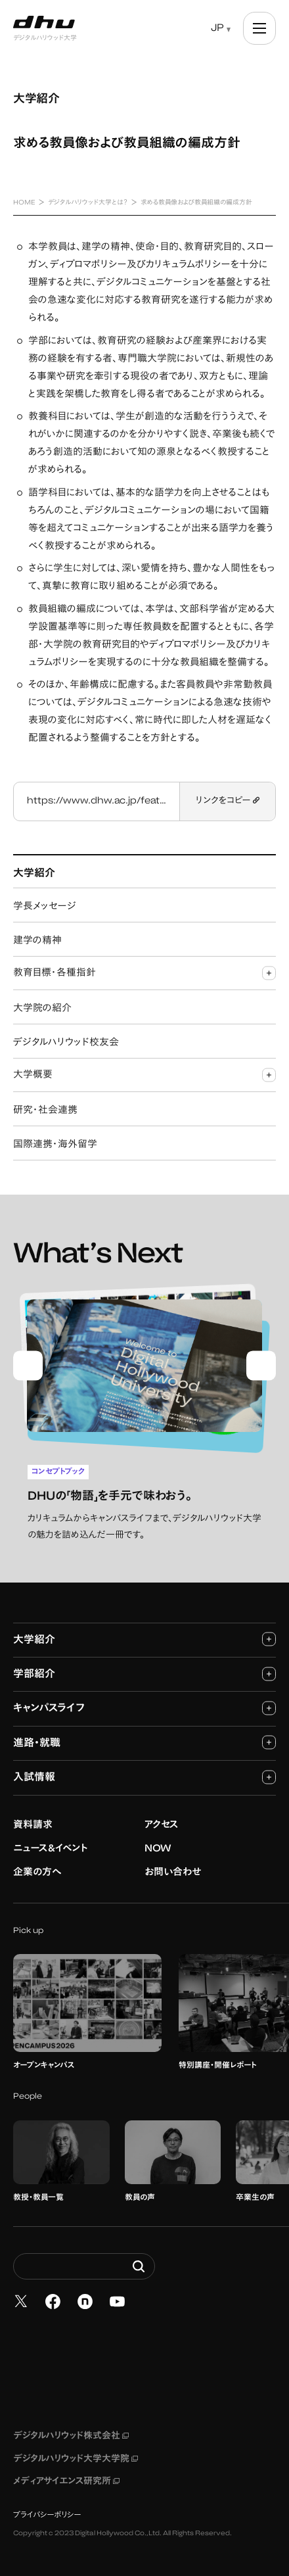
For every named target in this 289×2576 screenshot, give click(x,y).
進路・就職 (144, 1741)
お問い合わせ (172, 1871)
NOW (157, 1848)
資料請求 (33, 1824)
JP (217, 29)
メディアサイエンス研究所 (66, 2480)
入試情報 (144, 1776)
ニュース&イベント (50, 1848)
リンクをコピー (227, 801)
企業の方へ (37, 1871)
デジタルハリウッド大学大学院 (75, 2458)
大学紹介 (144, 1638)
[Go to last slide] (28, 1364)
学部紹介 (144, 1673)
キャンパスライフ (144, 1707)
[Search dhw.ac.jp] (84, 2266)
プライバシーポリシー (47, 2514)
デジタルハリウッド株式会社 (71, 2436)
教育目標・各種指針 (144, 973)
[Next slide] (261, 1364)
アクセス (161, 1824)
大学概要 (144, 1075)
